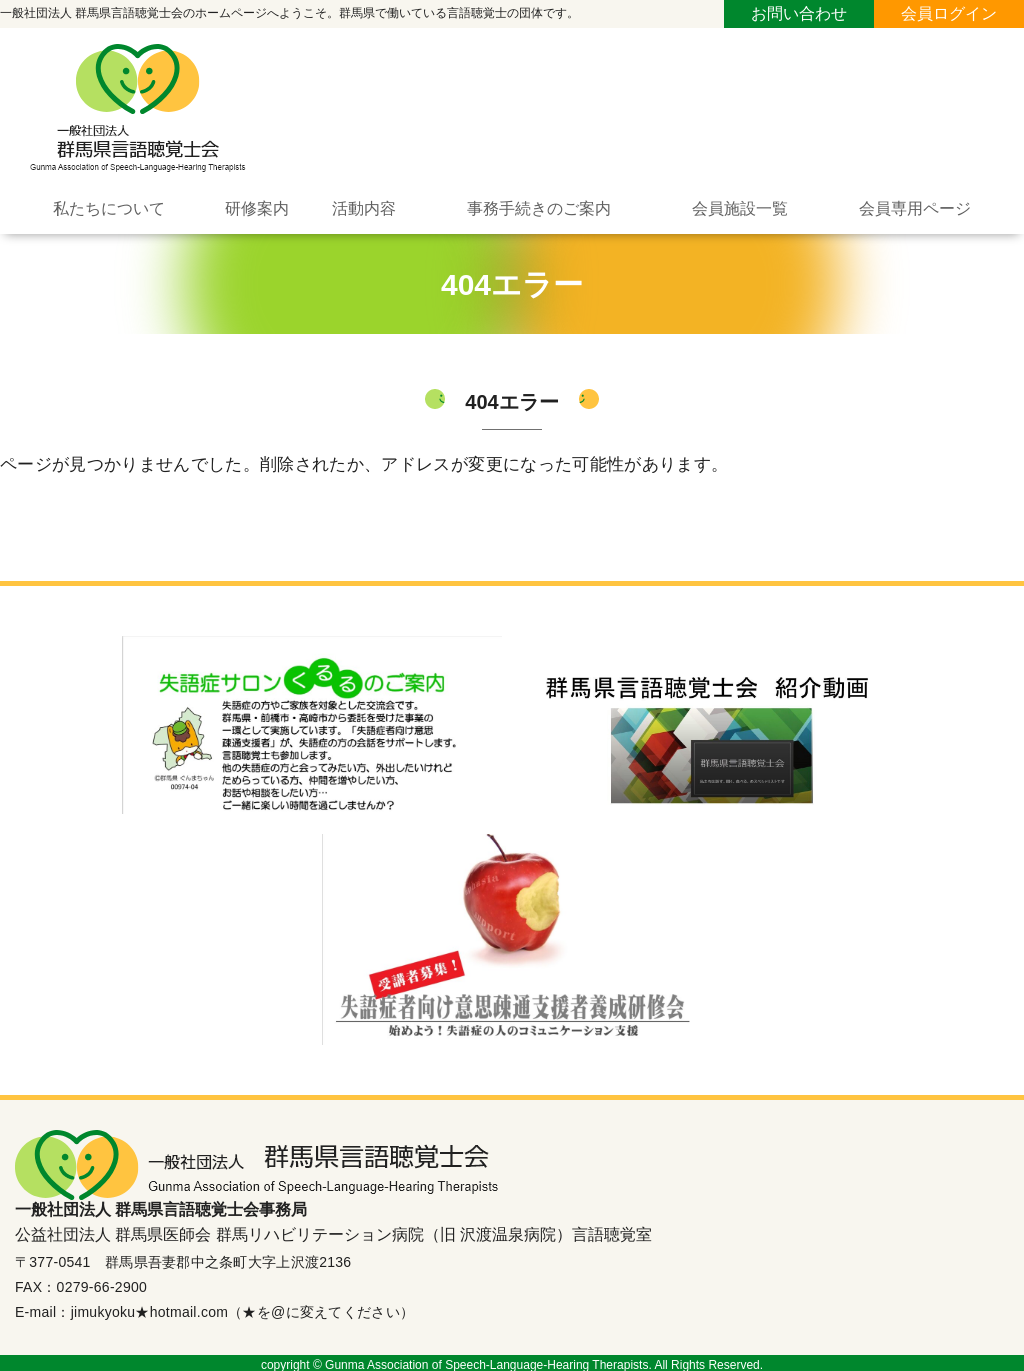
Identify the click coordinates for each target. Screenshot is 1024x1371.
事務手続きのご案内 (539, 205)
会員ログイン (949, 13)
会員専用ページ (915, 205)
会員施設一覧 (740, 205)
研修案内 (257, 205)
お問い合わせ (799, 13)
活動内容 (364, 205)
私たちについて (109, 205)
